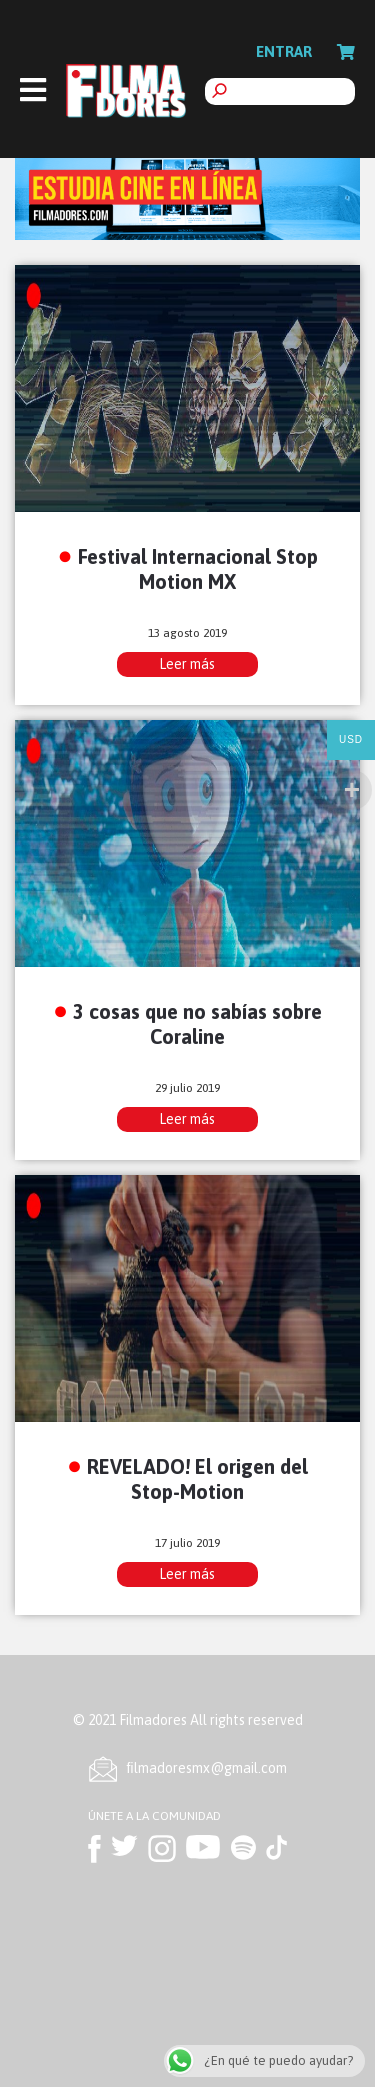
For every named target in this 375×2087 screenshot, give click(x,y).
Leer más (187, 664)
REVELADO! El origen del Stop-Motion (197, 1479)
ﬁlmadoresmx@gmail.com (207, 1768)
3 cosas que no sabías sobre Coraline (197, 1024)
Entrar (284, 51)
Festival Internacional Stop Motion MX (198, 569)
